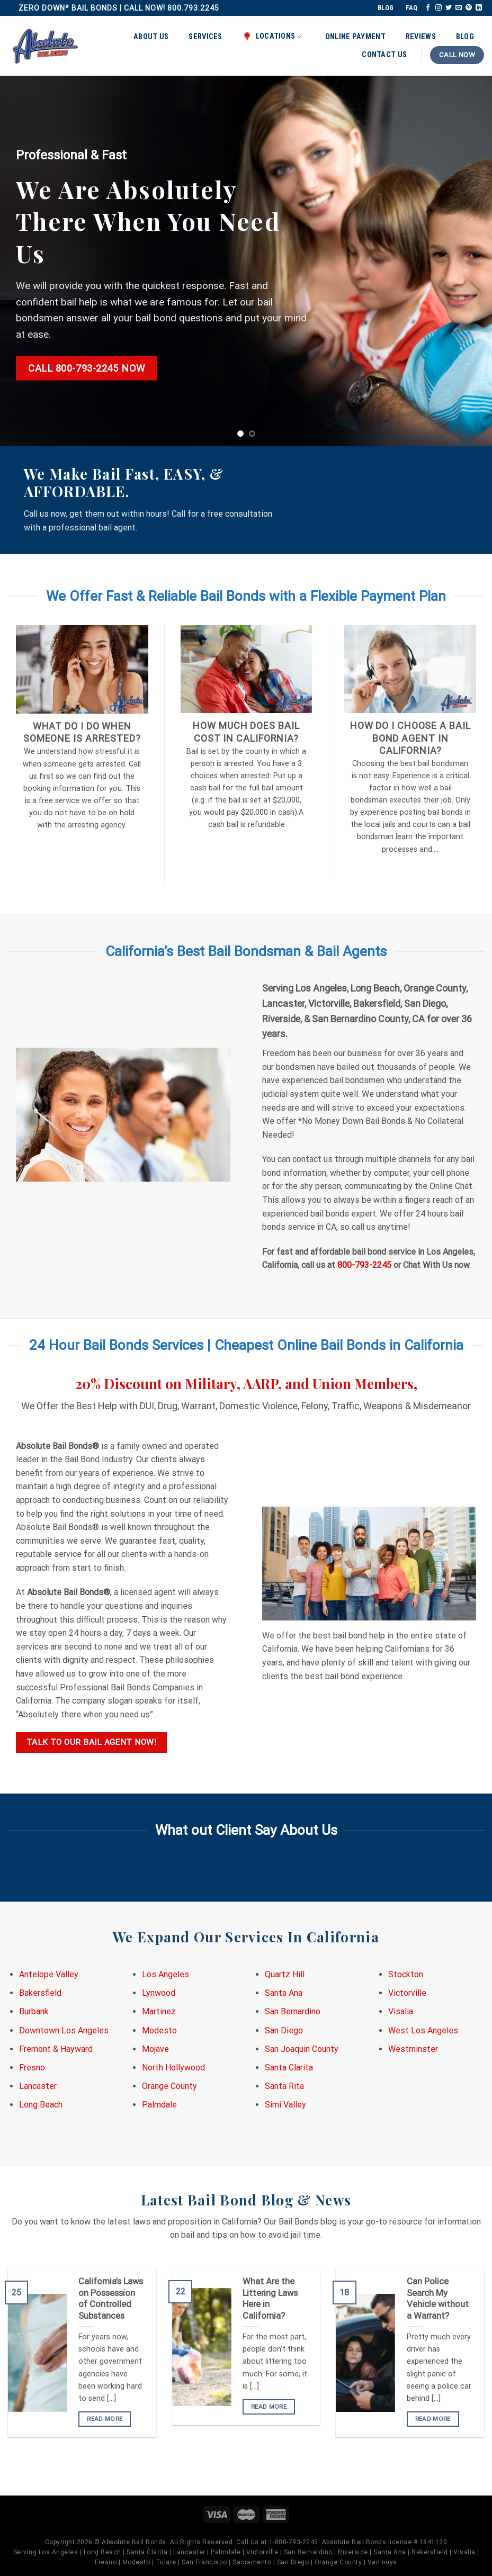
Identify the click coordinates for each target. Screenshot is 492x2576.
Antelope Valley (48, 1974)
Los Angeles (165, 1974)
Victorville (407, 1993)
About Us (150, 36)
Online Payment (355, 36)
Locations (272, 36)
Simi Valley (285, 2105)
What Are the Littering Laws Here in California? (270, 2298)
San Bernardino (292, 2011)
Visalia (400, 2011)
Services (205, 36)
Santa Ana (283, 1993)
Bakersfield (40, 1993)
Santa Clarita (289, 2067)
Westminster (413, 2049)
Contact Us (384, 54)
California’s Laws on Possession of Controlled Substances (110, 2298)
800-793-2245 (364, 1265)
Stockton (405, 1974)
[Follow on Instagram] (438, 8)
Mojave (155, 2049)
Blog (465, 36)
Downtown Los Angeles (64, 2030)
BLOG (385, 8)
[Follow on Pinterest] (469, 8)
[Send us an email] (458, 8)
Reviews (421, 36)
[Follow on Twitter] (448, 8)
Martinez (159, 2011)
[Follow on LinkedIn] (479, 8)
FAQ (411, 8)
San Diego (284, 2030)
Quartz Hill (285, 1974)
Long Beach (40, 2105)
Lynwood (158, 1993)
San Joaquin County (301, 2049)
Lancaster (38, 2086)
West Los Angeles (423, 2030)
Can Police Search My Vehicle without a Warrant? (438, 2298)
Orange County (169, 2086)
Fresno (32, 2067)
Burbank (34, 2011)
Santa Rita (284, 2086)
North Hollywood (173, 2067)
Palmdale (159, 2105)
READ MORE (104, 2418)
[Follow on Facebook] (428, 8)
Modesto (159, 2030)
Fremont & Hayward (56, 2049)
